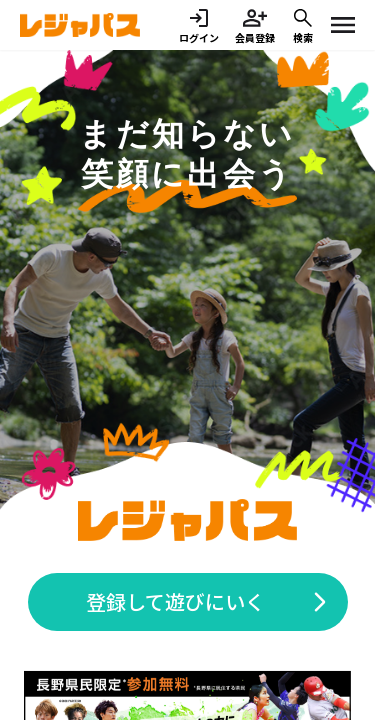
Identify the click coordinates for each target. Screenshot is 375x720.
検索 (303, 25)
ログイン (199, 25)
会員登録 (255, 25)
